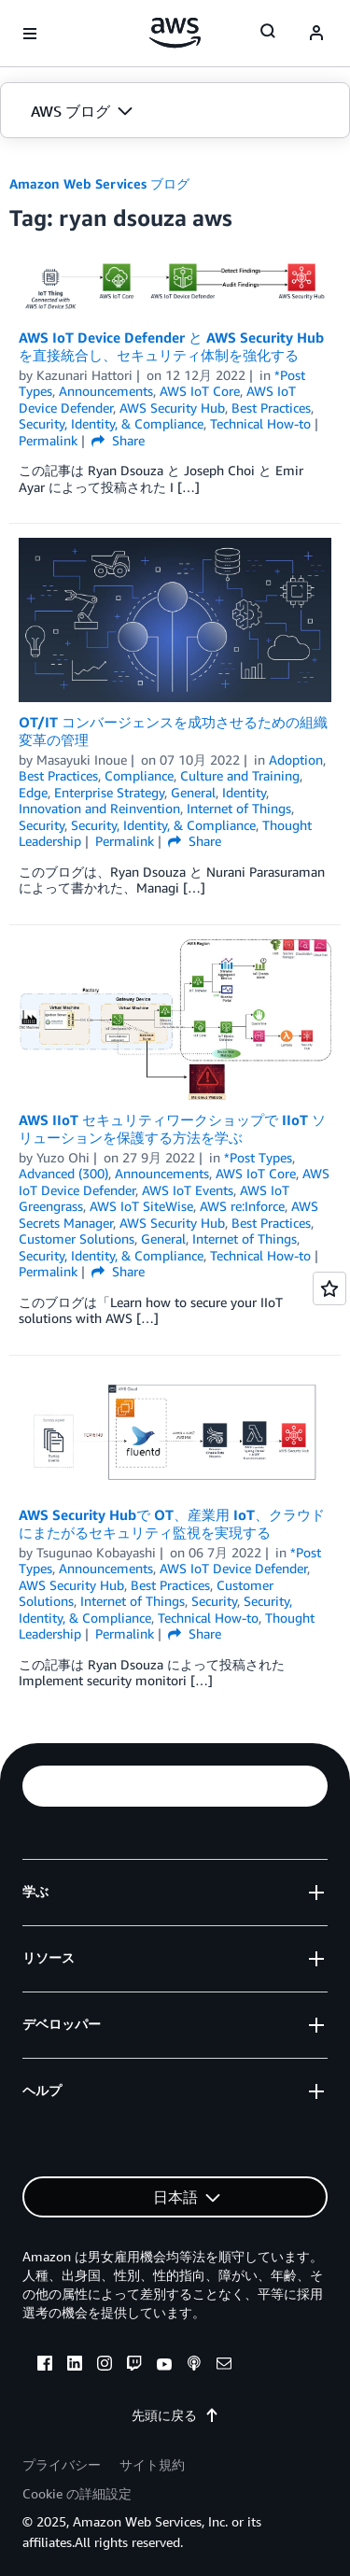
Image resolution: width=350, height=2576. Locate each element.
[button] (175, 111)
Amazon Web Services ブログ (99, 183)
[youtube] (164, 2366)
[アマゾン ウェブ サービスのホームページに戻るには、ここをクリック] (175, 33)
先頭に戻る (175, 2415)
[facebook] (44, 2366)
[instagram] (104, 2366)
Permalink (48, 440)
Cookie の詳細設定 (77, 2493)
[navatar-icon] (316, 33)
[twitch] (134, 2366)
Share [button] (118, 440)
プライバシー (61, 2464)
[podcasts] (194, 2366)
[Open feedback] (329, 1288)
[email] (224, 2366)
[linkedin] (74, 2366)
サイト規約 (152, 2464)
